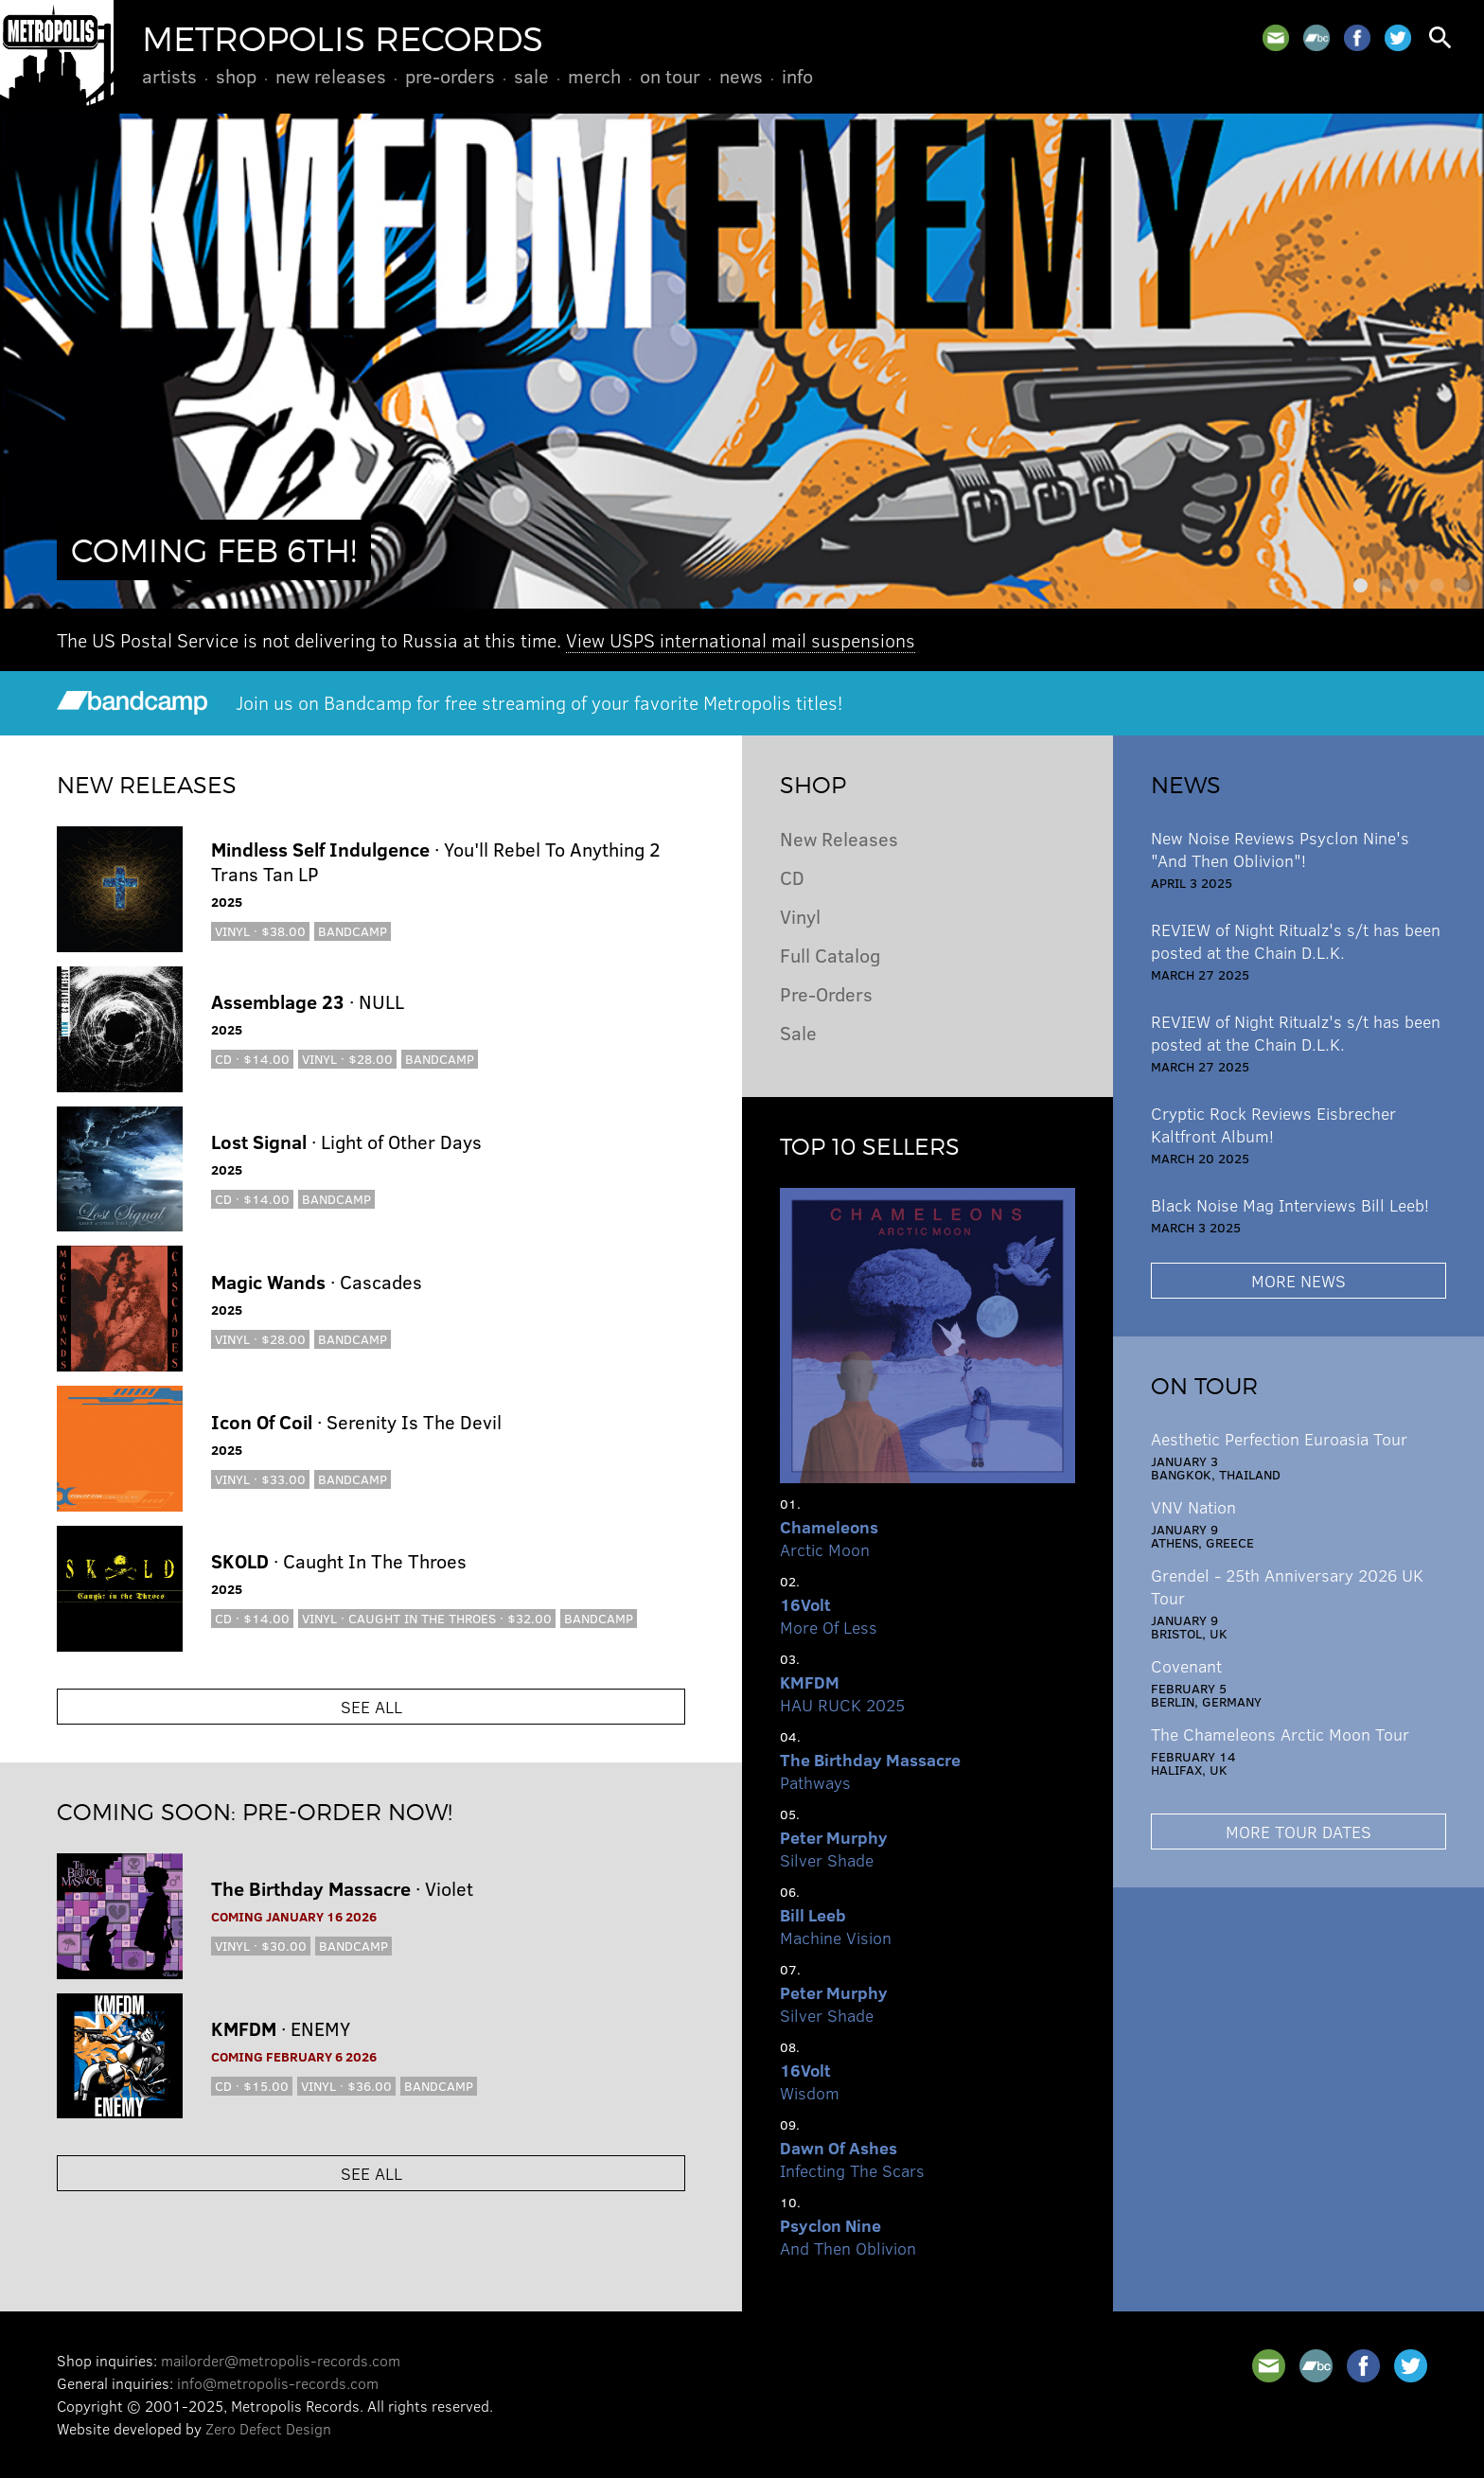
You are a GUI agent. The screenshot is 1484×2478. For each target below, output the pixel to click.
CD (792, 877)
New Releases (330, 75)
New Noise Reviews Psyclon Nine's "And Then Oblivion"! (1280, 849)
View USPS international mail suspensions (740, 639)
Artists (169, 75)
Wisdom (809, 2081)
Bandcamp (352, 931)
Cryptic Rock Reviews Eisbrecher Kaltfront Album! (1273, 1124)
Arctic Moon (829, 1538)
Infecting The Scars (852, 2159)
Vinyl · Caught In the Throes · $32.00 (427, 1618)
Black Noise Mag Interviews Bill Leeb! (1290, 1205)
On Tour (670, 75)
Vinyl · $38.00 (260, 931)
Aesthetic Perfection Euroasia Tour (1279, 1438)
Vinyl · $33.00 (260, 1479)
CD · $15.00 (252, 2086)
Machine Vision (836, 1926)
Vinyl (800, 916)
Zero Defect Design (268, 2428)
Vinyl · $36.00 (346, 2086)
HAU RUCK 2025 (842, 1693)
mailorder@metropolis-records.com (280, 2360)
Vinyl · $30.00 (261, 1946)
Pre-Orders (450, 75)
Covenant (1186, 1666)
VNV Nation (1193, 1507)
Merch (594, 75)
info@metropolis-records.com (278, 2383)
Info (797, 75)
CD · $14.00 (252, 1059)
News (741, 75)
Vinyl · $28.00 (347, 1059)
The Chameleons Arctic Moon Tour (1280, 1734)
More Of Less (828, 1615)
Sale (531, 75)
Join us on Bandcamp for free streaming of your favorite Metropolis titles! (449, 702)
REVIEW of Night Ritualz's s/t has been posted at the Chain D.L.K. (1295, 941)
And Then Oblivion (848, 2236)
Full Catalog (830, 954)
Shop (236, 75)
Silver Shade (834, 1848)
